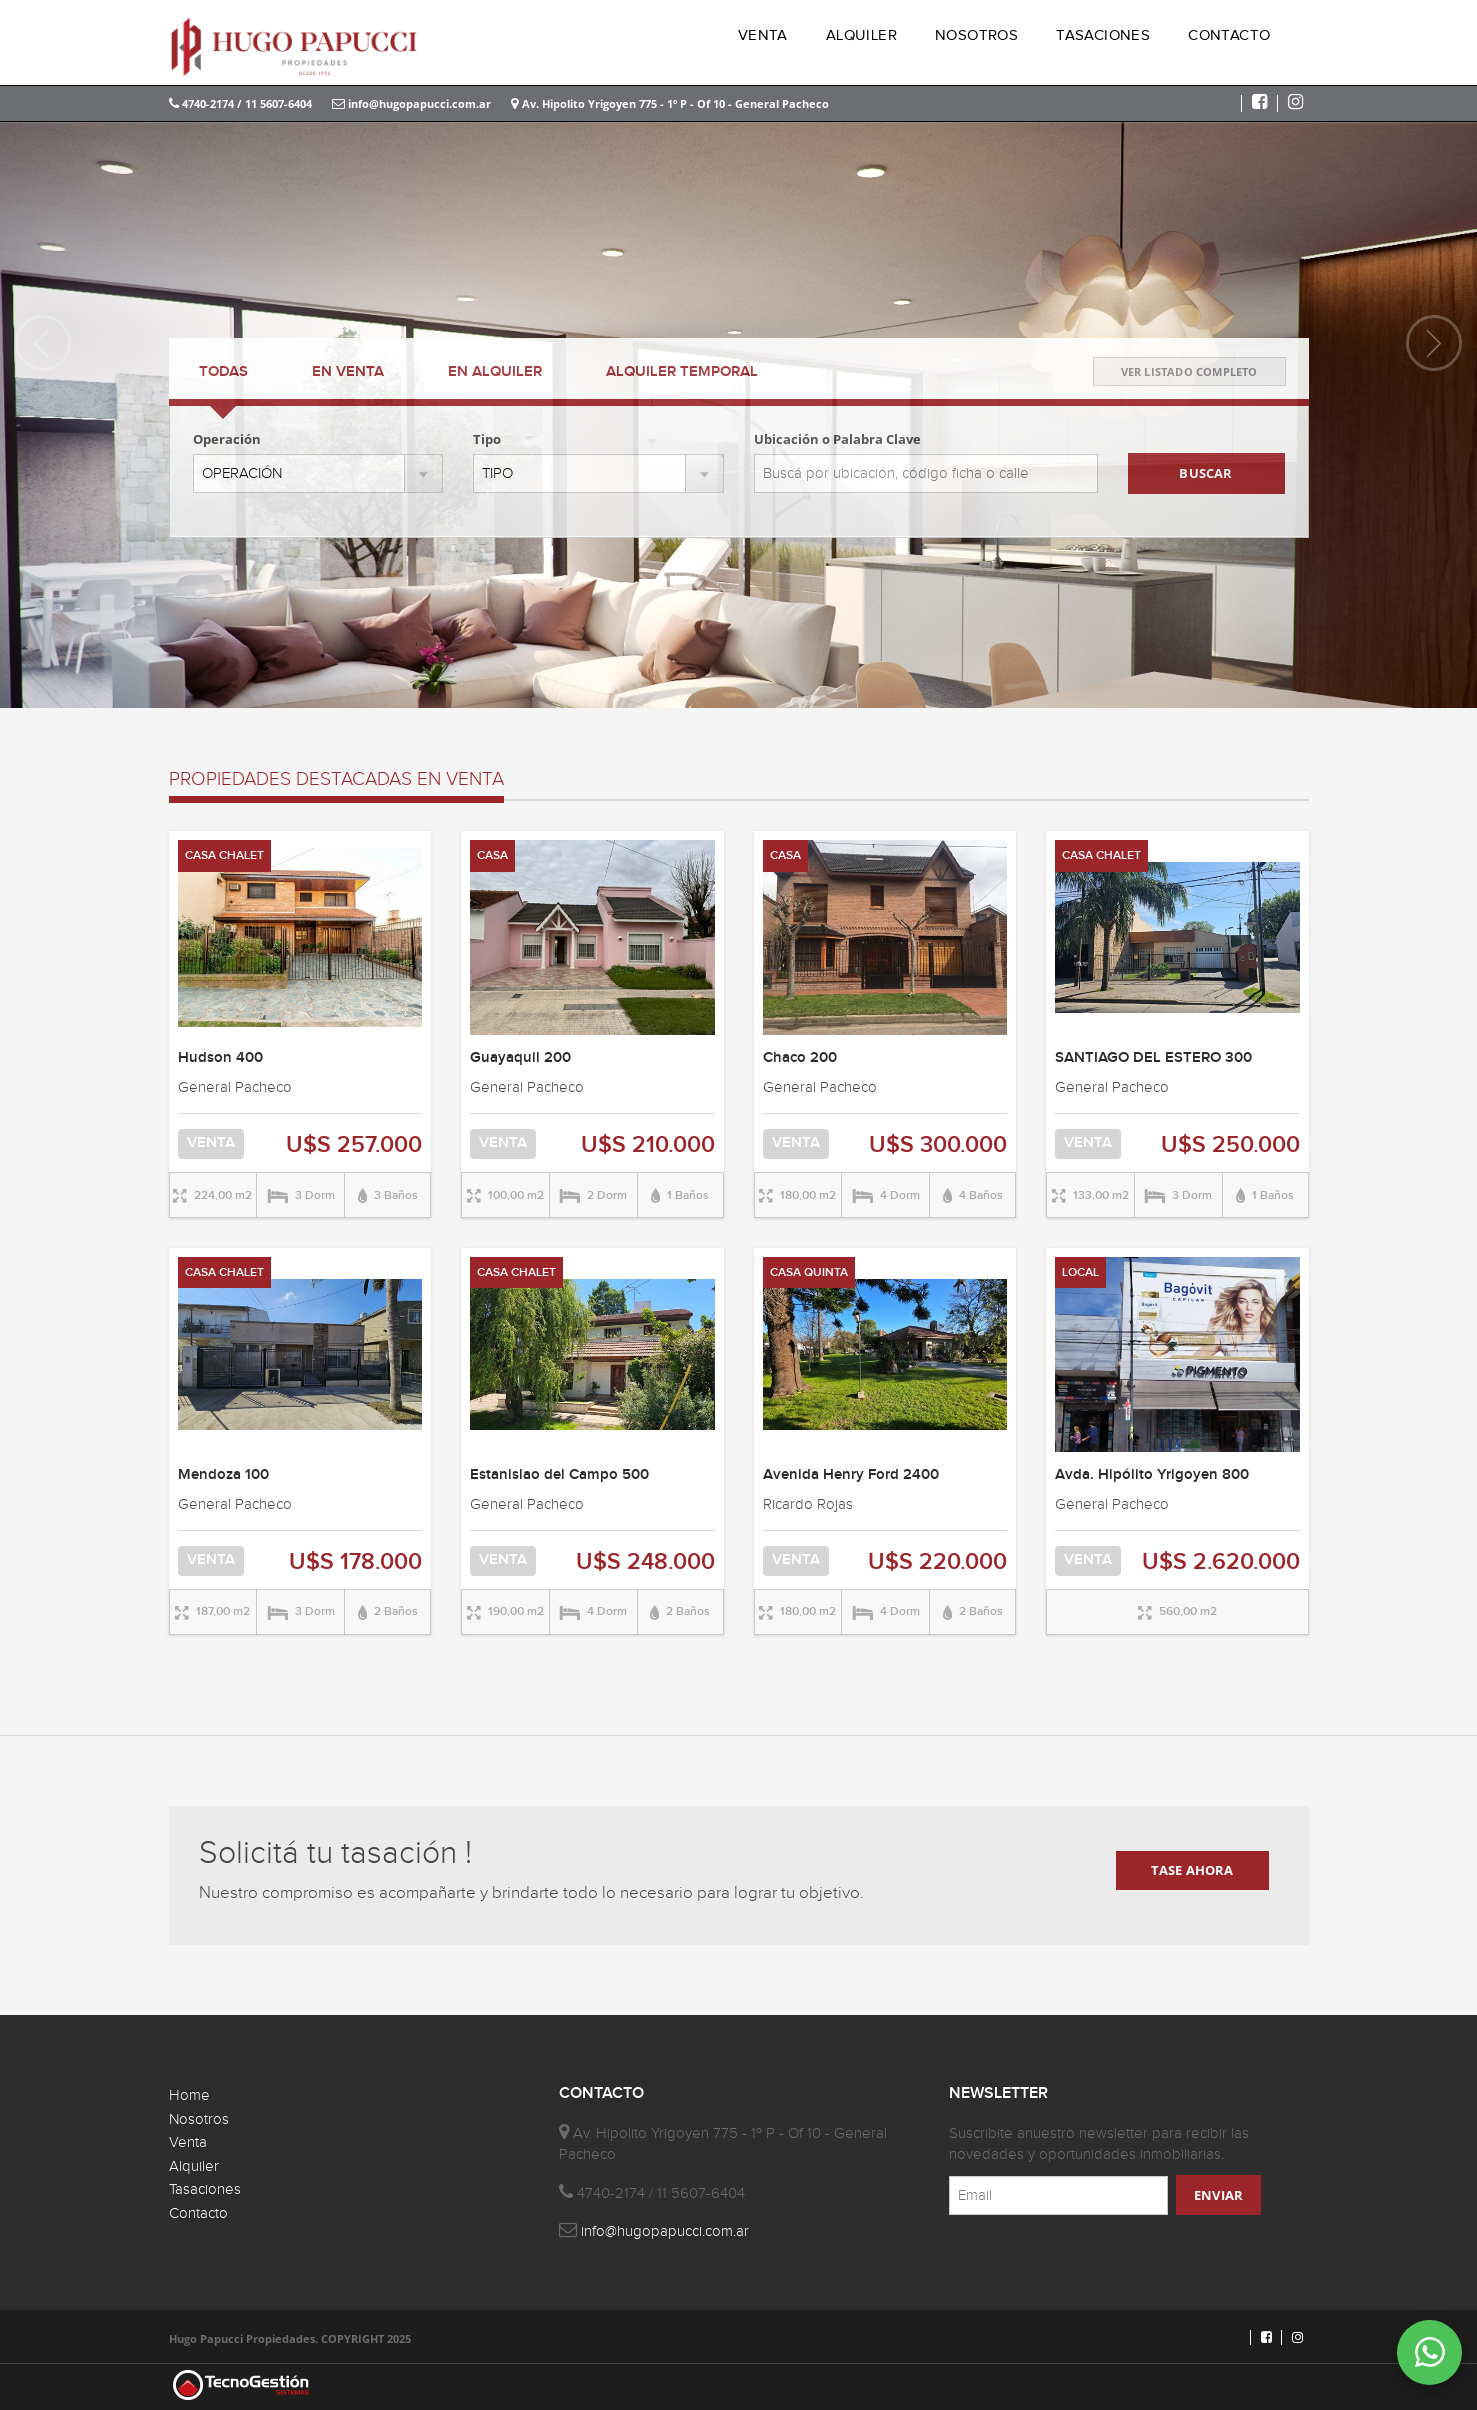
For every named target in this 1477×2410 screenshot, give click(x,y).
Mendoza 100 (223, 1475)
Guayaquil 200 (520, 1058)
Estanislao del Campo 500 (559, 1475)
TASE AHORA (1192, 1870)
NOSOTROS (976, 35)
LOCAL (1080, 1272)
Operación (227, 439)
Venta (188, 2142)
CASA (492, 855)
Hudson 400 (220, 1058)
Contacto (198, 2213)
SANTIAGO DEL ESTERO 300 (1153, 1058)
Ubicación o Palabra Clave (837, 439)
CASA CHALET (224, 855)
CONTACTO (1229, 35)
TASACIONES (1103, 35)
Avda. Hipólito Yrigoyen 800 (1152, 1475)
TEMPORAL (682, 372)
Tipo (487, 439)
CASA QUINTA (809, 1272)
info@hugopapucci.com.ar (411, 103)
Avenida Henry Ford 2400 (851, 1475)
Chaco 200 (800, 1058)
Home (189, 2095)
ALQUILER (861, 35)
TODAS (223, 372)
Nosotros (199, 2119)
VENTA (763, 35)
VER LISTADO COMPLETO (1189, 371)
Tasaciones (205, 2189)
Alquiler (194, 2166)
